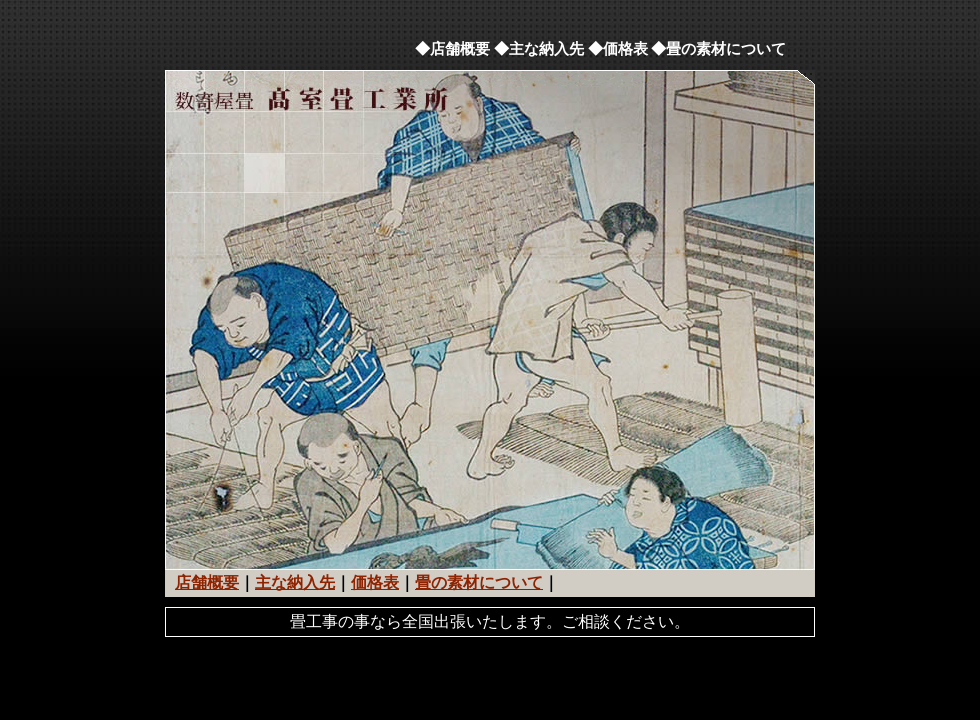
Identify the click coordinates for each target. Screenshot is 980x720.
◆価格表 (618, 49)
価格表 (375, 582)
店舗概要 (207, 582)
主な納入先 (295, 582)
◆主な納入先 (539, 49)
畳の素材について (479, 582)
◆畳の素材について (718, 49)
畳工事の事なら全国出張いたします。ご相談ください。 (490, 621)
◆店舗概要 (452, 49)
